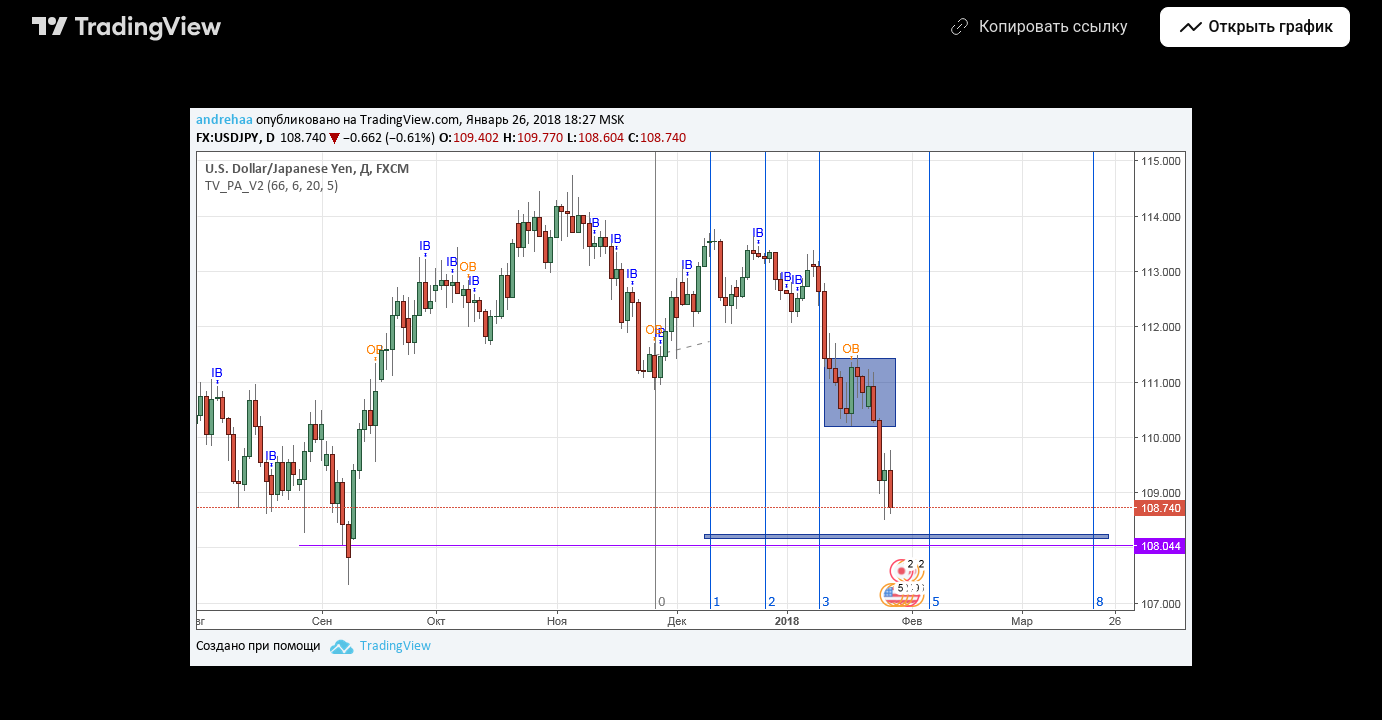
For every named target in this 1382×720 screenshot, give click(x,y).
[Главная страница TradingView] (127, 27)
